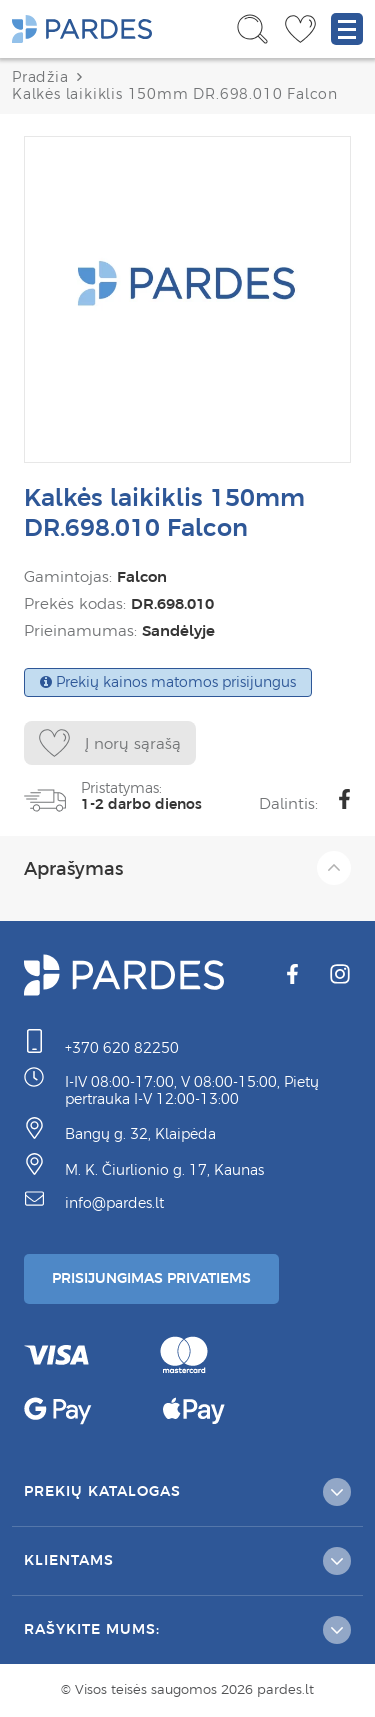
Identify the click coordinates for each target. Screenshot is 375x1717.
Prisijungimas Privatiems (151, 1278)
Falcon (142, 576)
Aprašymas (187, 868)
